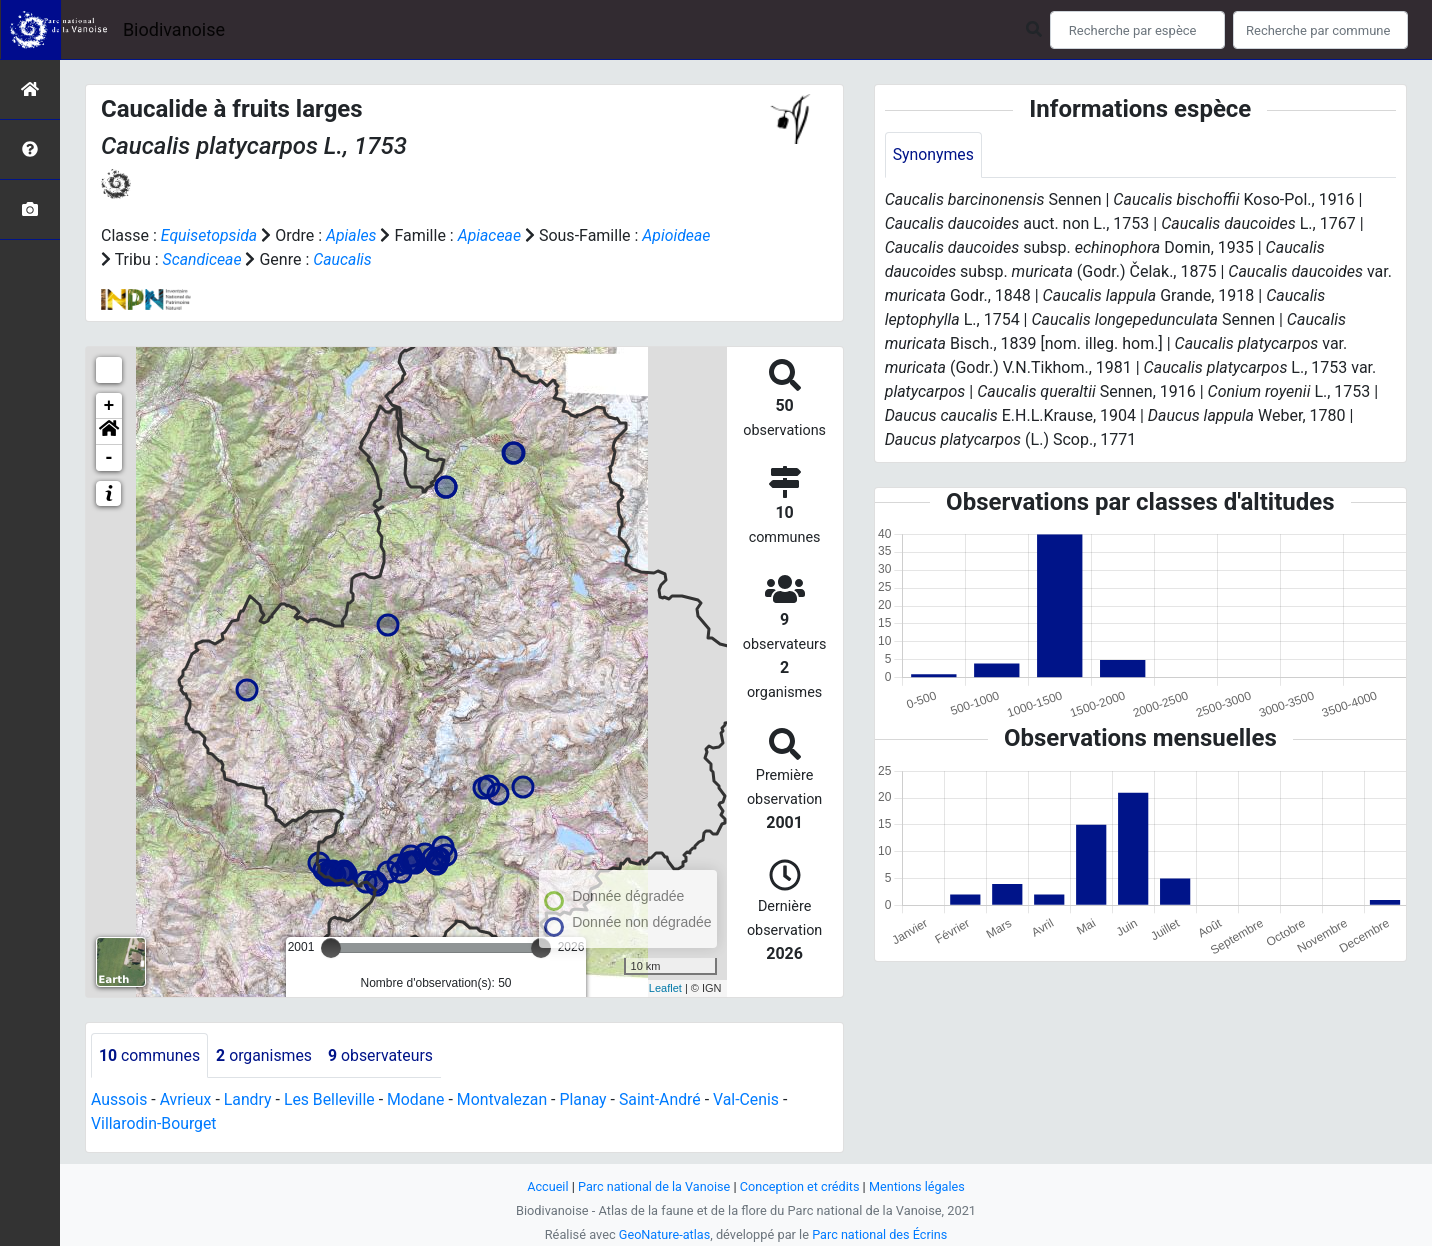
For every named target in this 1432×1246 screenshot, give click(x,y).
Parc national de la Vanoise (653, 1186)
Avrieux (186, 1100)
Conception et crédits (800, 1186)
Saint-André (665, 1100)
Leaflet (665, 988)
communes (150, 1055)
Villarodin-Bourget (154, 1124)
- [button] (109, 458)
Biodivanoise (174, 29)
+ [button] (109, 406)
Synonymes (934, 154)
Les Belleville (332, 1100)
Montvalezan (505, 1100)
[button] (109, 432)
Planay (588, 1100)
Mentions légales (918, 1186)
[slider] (331, 948)
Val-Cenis (752, 1100)
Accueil (546, 1186)
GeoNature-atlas (663, 1234)
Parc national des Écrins (880, 1234)
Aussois (119, 1100)
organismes (265, 1055)
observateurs (383, 1055)
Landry (249, 1100)
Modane (419, 1100)
